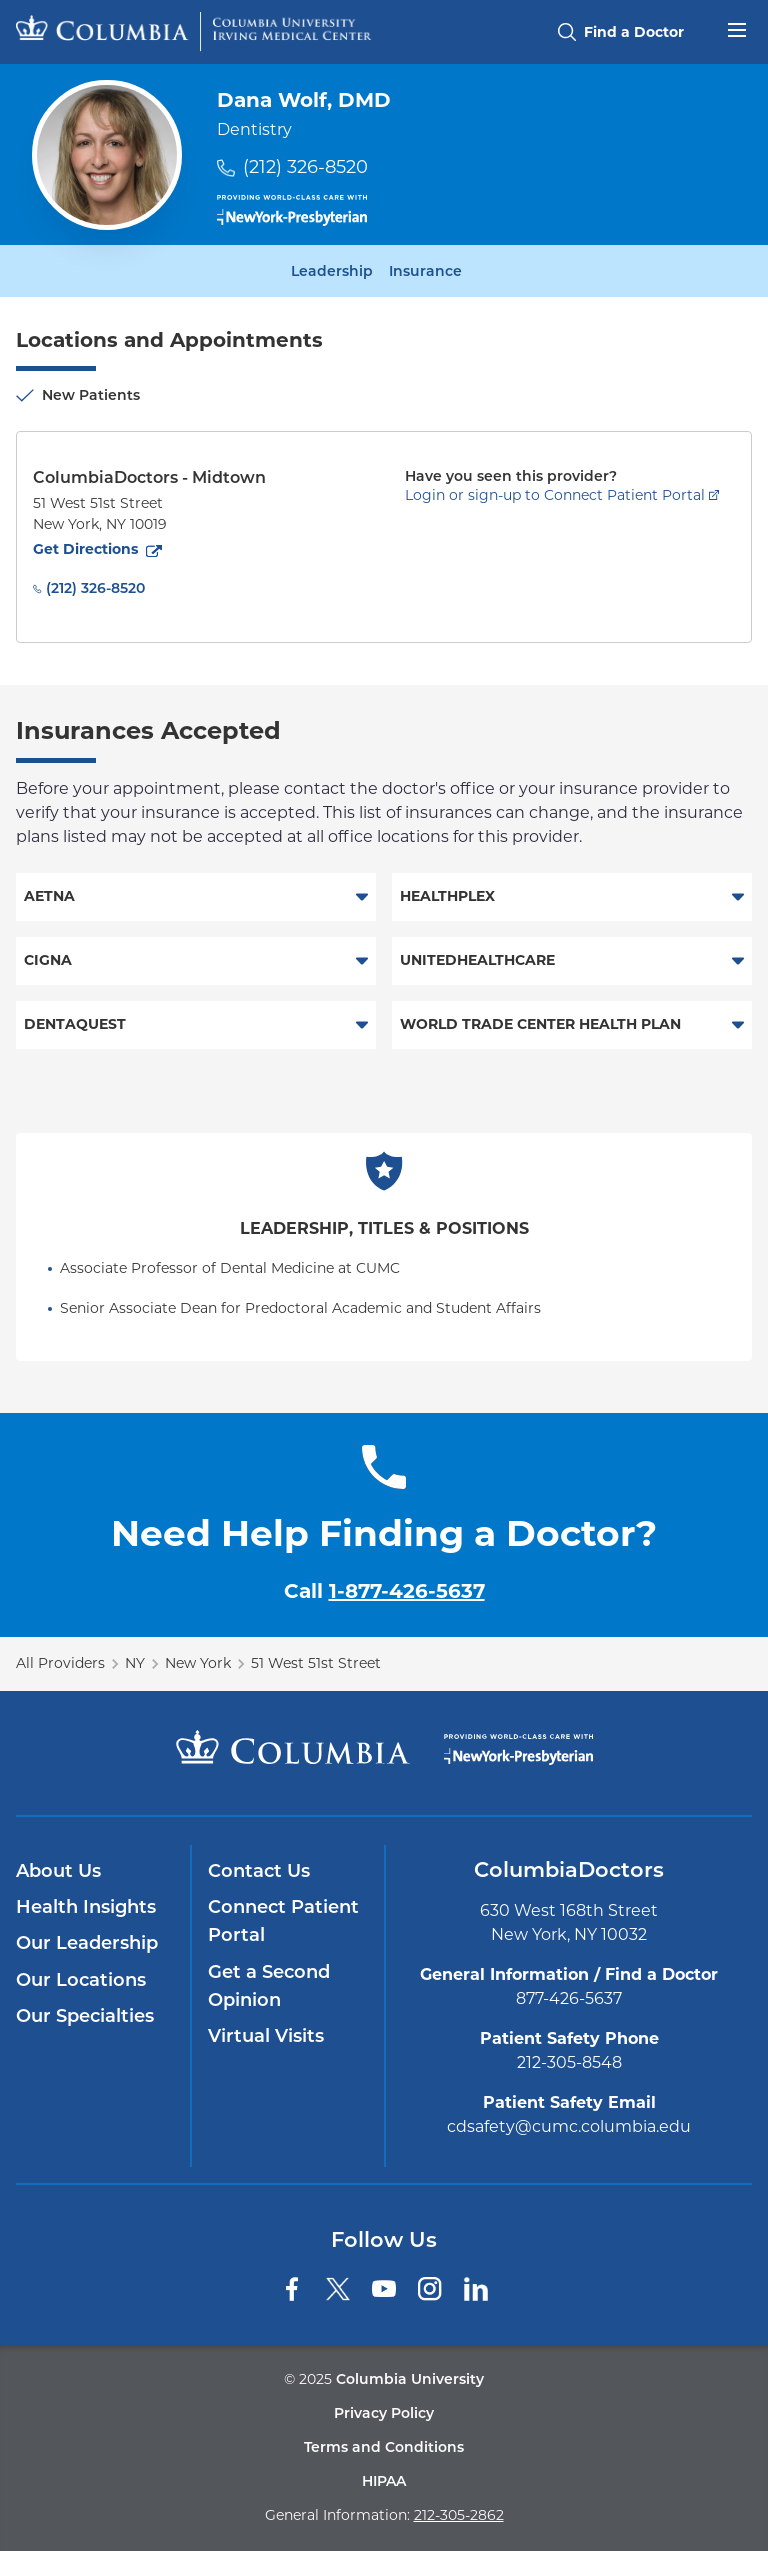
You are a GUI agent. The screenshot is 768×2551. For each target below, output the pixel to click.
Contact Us (259, 1871)
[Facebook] (292, 2289)
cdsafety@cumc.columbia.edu (569, 2126)
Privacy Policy (384, 2413)
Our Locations (81, 1980)
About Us (58, 1871)
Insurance (425, 271)
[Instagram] (430, 2289)
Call (384, 1591)
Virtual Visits (266, 2036)
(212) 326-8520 (305, 167)
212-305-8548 (569, 2062)
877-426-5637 (569, 1998)
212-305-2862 (459, 2515)
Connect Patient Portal (283, 1921)
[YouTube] (384, 2289)
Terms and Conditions (384, 2447)
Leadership (332, 271)
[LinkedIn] (476, 2289)
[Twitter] (338, 2289)
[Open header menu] (737, 28)
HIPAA (384, 2481)
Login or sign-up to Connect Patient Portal (555, 495)
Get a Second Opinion (269, 1986)
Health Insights (86, 1907)
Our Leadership (87, 1943)
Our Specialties (85, 2016)
